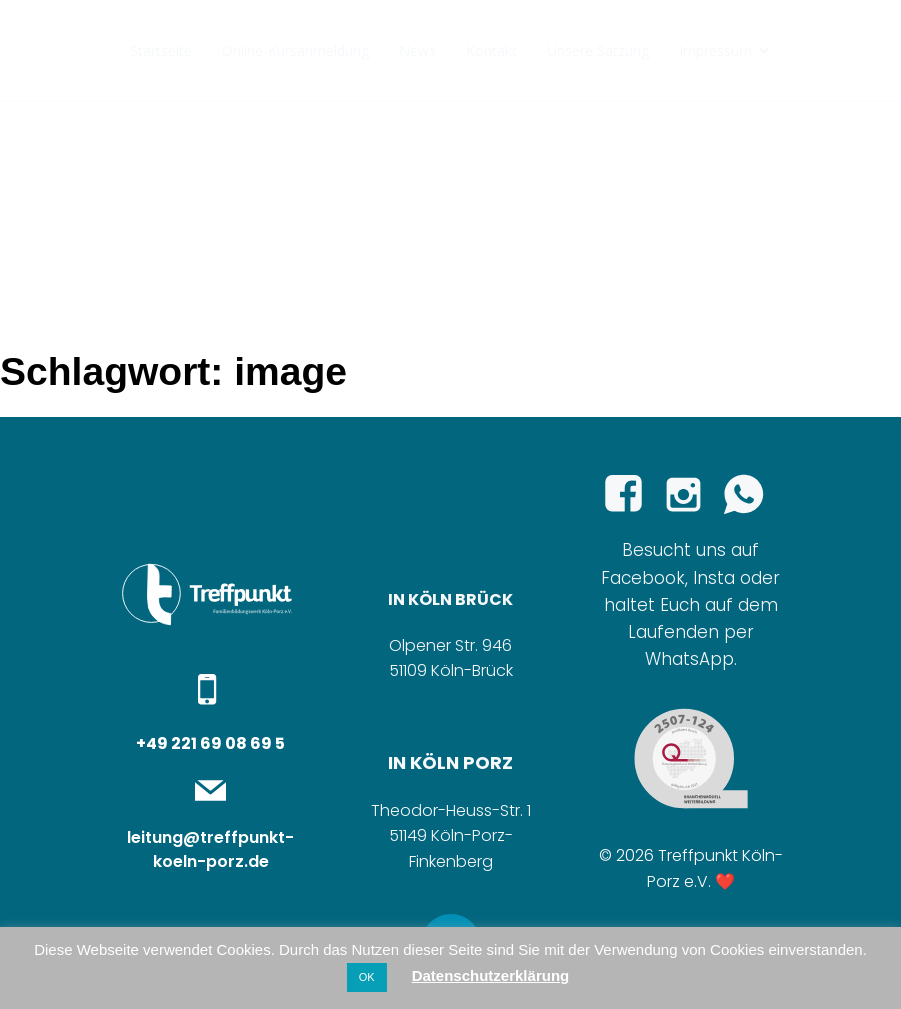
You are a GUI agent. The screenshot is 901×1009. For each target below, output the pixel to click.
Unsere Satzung (598, 50)
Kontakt (491, 50)
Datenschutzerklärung (491, 975)
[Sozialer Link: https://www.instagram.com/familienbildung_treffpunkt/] (691, 494)
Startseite (161, 50)
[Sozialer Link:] (751, 494)
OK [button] (367, 977)
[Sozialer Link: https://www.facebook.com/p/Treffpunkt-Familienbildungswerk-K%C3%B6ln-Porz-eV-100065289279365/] (631, 494)
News (417, 50)
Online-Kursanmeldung (295, 50)
